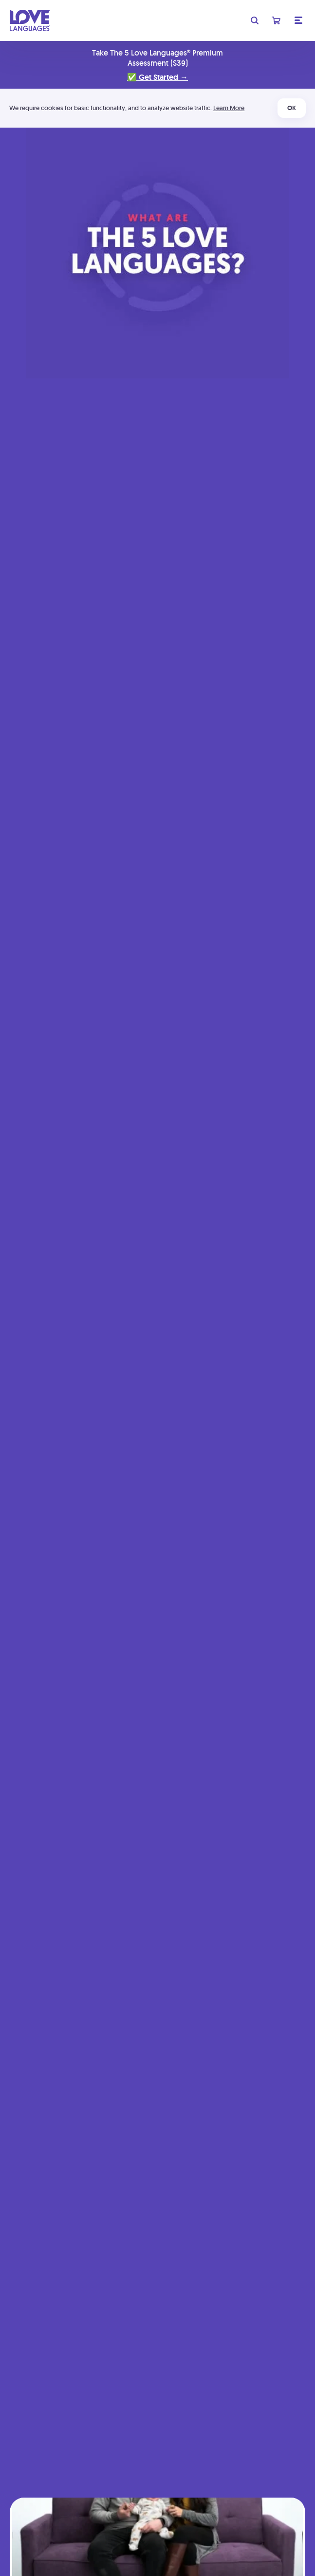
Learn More (228, 108)
